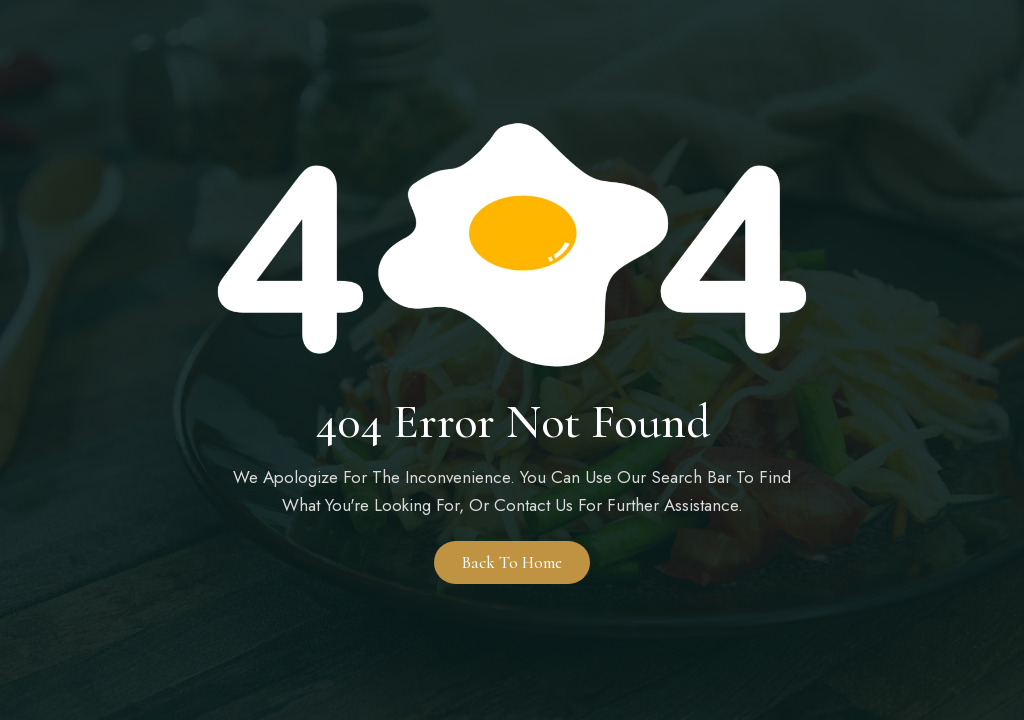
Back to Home (512, 562)
